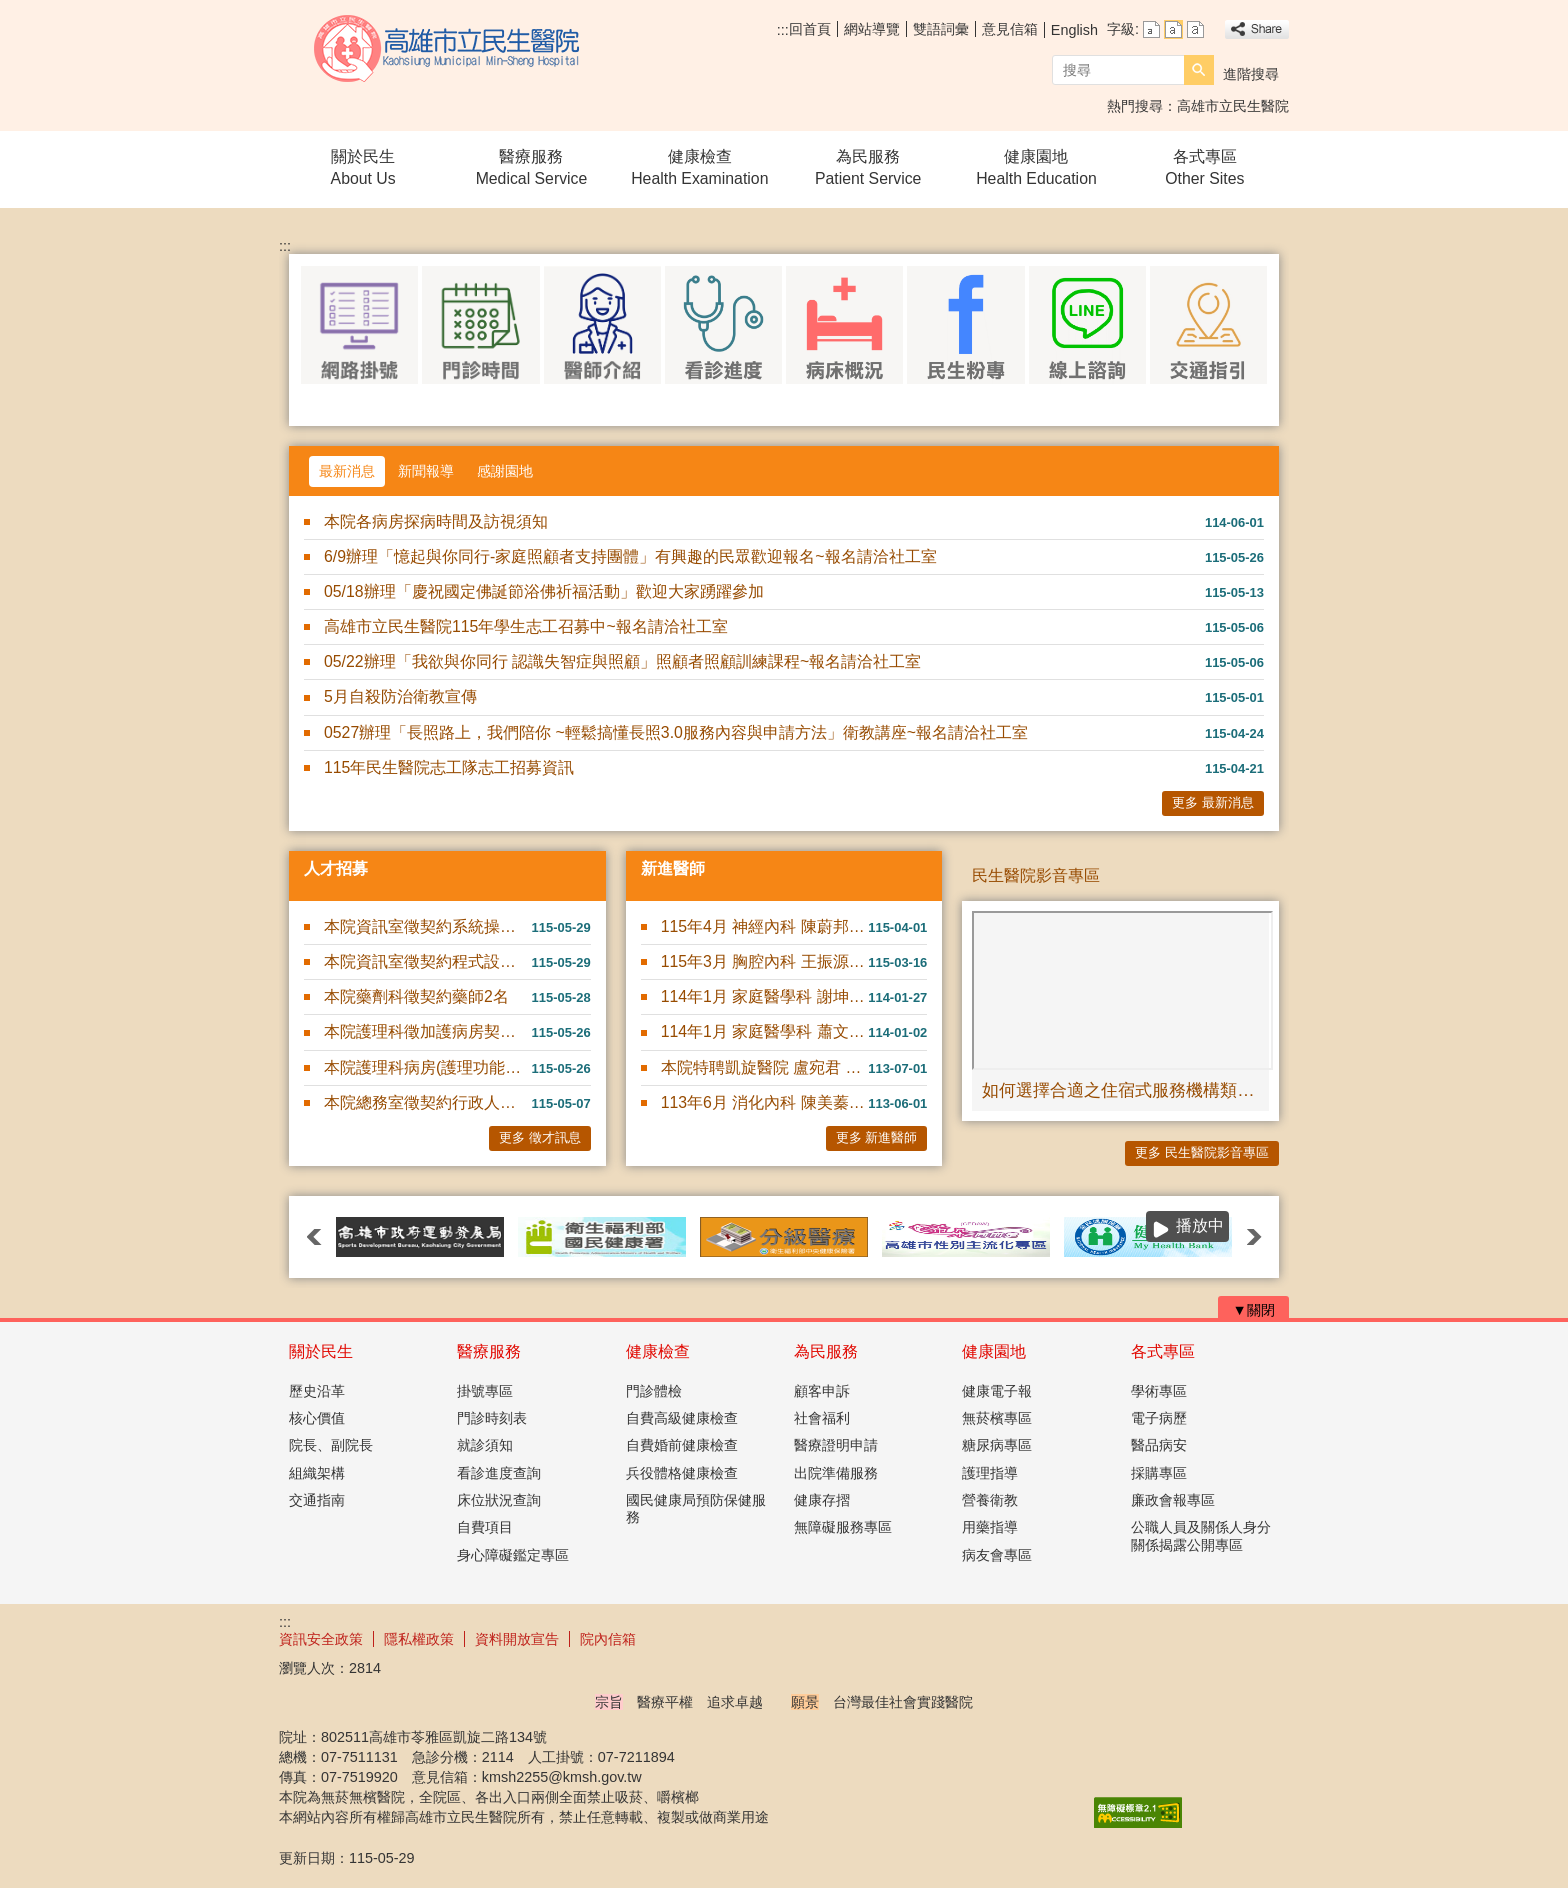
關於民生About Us (363, 167)
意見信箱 (1010, 29)
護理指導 (990, 1473)
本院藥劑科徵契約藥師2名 (416, 996)
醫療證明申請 (836, 1445)
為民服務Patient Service (868, 167)
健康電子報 (997, 1391)
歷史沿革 (317, 1391)
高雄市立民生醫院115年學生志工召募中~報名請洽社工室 (526, 626)
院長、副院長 (331, 1445)
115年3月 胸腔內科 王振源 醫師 (765, 961)
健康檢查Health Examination (699, 167)
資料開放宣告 (517, 1639)
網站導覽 (872, 29)
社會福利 (822, 1418)
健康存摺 (822, 1500)
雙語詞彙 (941, 29)
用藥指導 (990, 1527)
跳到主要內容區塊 (10, 10)
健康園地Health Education (1036, 167)
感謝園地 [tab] (505, 471)
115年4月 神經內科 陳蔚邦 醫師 (765, 926)
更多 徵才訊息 (540, 1137)
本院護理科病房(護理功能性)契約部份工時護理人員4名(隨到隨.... (428, 1067)
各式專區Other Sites (1204, 167)
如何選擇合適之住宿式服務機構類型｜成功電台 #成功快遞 (1120, 1090)
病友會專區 (997, 1555)
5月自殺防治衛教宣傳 (400, 696)
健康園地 (994, 1351)
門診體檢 (654, 1391)
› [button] (1254, 1237)
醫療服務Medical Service (532, 167)
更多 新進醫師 (877, 1137)
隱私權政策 (419, 1639)
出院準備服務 (836, 1473)
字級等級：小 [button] (1151, 29)
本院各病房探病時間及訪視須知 (436, 521)
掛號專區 (485, 1391)
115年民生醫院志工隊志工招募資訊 (449, 767)
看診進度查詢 (499, 1473)
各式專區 (1163, 1351)
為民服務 (826, 1351)
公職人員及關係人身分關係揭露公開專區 (1201, 1535)
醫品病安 (1159, 1445)
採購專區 (1159, 1473)
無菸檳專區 (997, 1418)
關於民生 (321, 1351)
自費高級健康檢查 (682, 1418)
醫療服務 (489, 1351)
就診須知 (485, 1445)
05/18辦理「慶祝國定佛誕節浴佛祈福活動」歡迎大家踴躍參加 (544, 591)
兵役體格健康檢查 (682, 1473)
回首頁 (810, 29)
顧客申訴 (822, 1391)
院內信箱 (608, 1639)
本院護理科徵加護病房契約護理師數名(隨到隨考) (428, 1031)
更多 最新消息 (1213, 802)
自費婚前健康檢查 (682, 1445)
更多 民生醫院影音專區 (1202, 1152)
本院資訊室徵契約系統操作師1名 (428, 926)
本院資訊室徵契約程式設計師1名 (428, 961)
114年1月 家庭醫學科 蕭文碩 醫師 (765, 1031)
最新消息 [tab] (347, 471)
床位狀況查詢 (499, 1500)
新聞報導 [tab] (426, 471)
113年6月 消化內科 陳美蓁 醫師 (765, 1102)
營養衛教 (990, 1500)
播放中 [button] (1200, 1225)
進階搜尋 (1251, 74)
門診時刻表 (492, 1418)
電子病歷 (1159, 1418)
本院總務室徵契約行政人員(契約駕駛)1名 (428, 1102)
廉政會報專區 (1173, 1500)
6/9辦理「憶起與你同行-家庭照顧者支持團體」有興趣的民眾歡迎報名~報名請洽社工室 (630, 556)
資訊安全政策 (321, 1639)
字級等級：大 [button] (1195, 29)
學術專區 (1159, 1391)
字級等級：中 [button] (1173, 29)
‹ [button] (314, 1237)
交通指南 (317, 1500)
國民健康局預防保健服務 (696, 1508)
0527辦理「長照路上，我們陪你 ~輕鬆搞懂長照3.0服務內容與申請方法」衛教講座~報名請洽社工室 (676, 732)
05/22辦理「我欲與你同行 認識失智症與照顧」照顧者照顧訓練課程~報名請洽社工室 (622, 661)
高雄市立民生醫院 (448, 48)
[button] (1199, 70)
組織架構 (317, 1473)
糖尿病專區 (997, 1445)
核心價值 (317, 1418)
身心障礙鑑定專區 (513, 1555)
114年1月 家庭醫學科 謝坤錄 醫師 (765, 996)
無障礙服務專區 (843, 1527)
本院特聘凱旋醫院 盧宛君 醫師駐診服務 (765, 1067)
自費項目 (485, 1527)
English (1074, 30)
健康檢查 (658, 1351)
